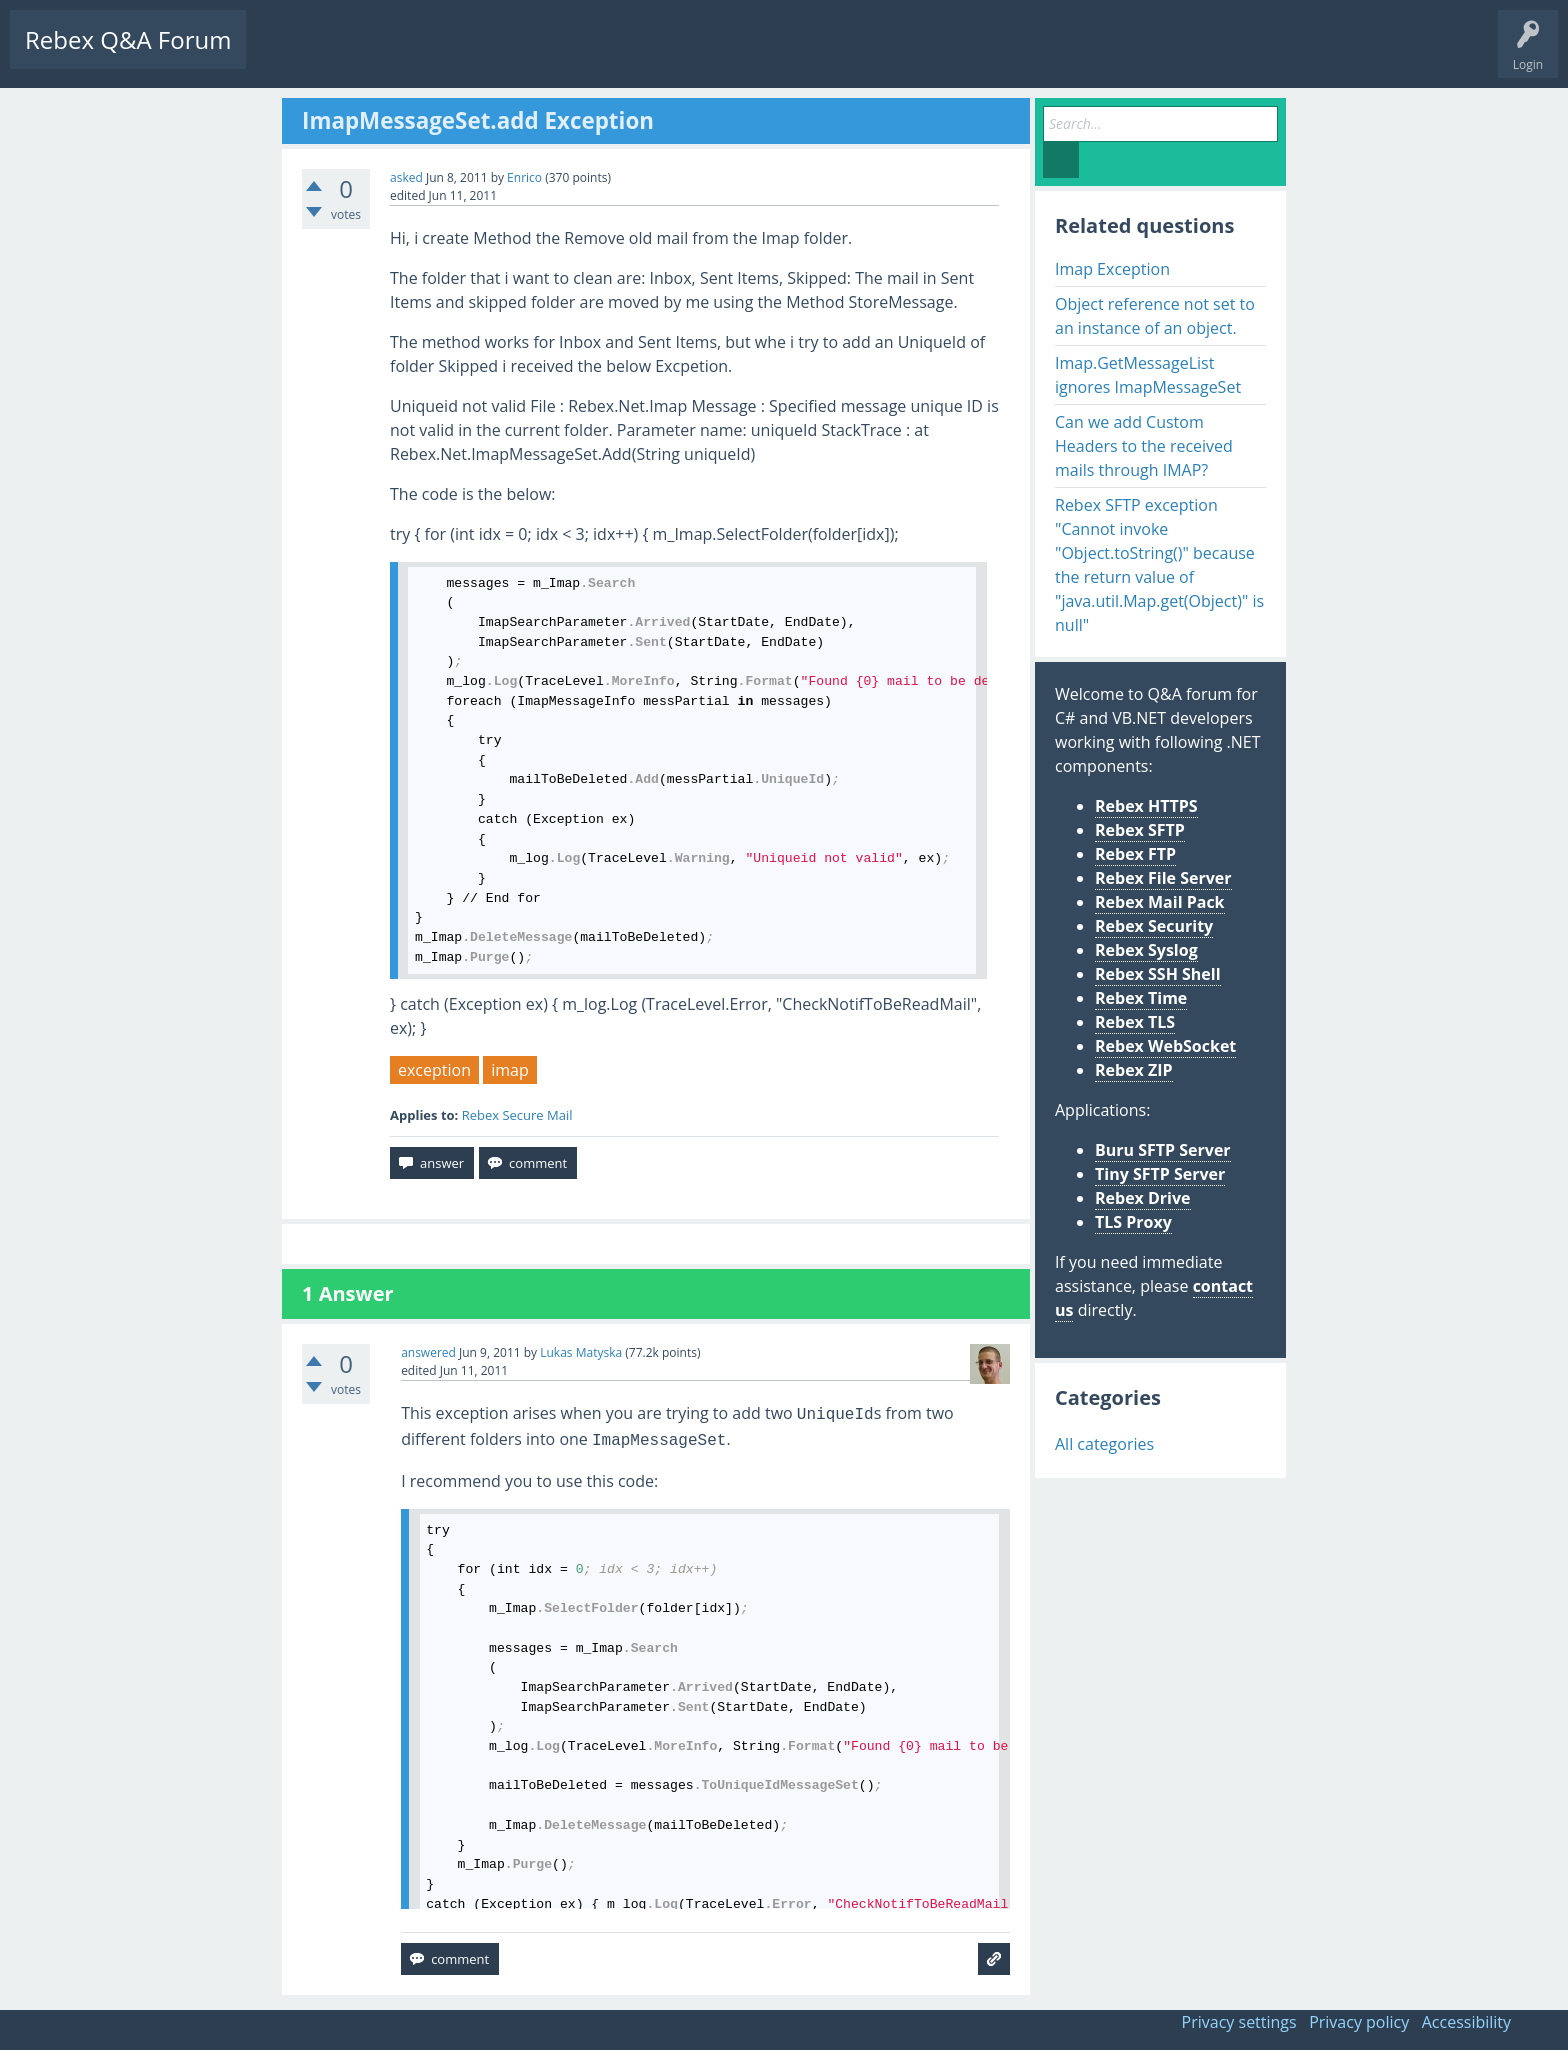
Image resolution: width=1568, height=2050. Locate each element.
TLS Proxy (1133, 1222)
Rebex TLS (1135, 1022)
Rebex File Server (1163, 878)
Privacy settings (1239, 2022)
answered (428, 1352)
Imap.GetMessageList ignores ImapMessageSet (1148, 375)
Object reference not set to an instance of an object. (1155, 316)
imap (510, 1070)
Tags (455, 55)
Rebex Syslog (1146, 950)
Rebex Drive (1143, 1198)
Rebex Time (1141, 998)
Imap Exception (1112, 269)
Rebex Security (1154, 926)
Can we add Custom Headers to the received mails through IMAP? (1144, 446)
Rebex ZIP (1134, 1070)
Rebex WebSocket (1165, 1046)
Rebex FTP (1135, 854)
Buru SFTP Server (1163, 1150)
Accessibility (1466, 2022)
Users (516, 55)
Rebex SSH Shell (1158, 974)
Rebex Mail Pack (1160, 902)
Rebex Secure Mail (517, 1115)
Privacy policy (1359, 2022)
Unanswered (376, 55)
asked (406, 177)
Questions (290, 55)
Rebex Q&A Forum (128, 39)
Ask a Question (602, 55)
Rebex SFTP (1140, 830)
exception (434, 1070)
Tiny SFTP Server (1160, 1174)
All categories (1104, 1444)
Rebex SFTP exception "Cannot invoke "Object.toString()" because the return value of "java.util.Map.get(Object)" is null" (1159, 565)
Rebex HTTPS (1146, 806)
